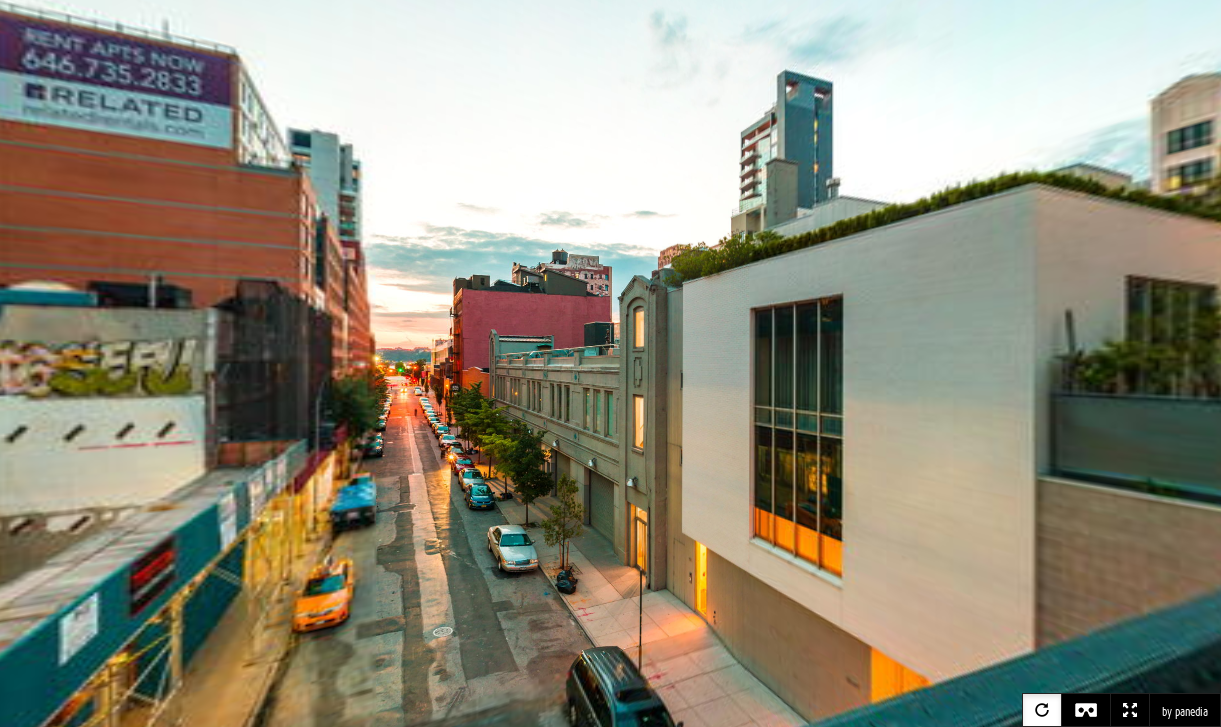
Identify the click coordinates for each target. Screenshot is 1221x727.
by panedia (1185, 712)
